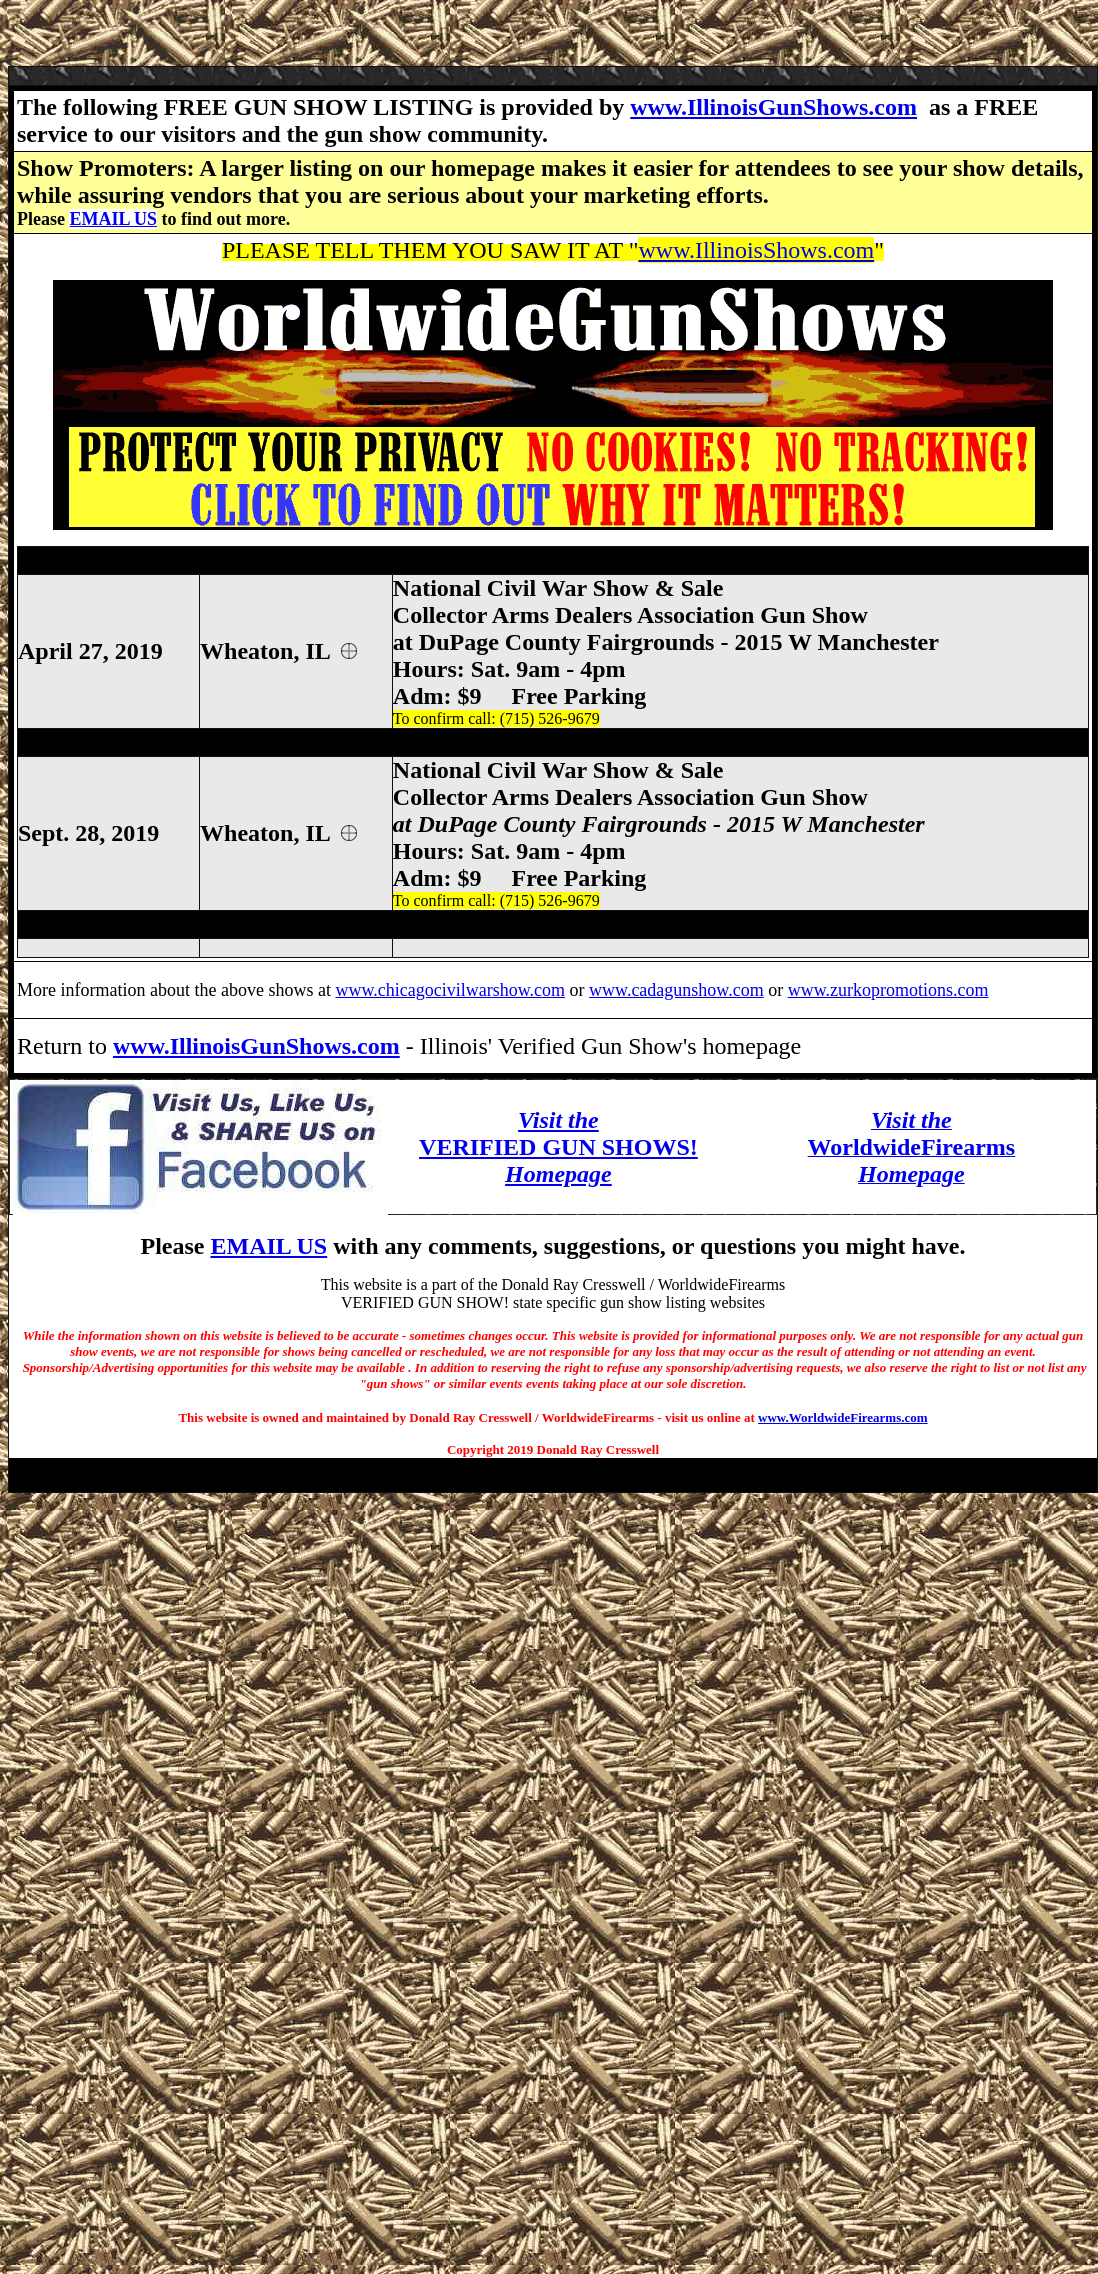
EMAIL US (113, 219)
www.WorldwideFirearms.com (842, 1417)
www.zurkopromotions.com (888, 990)
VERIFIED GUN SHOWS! (558, 1147)
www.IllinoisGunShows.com (773, 107)
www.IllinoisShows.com (756, 250)
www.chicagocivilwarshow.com (450, 990)
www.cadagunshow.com (676, 990)
